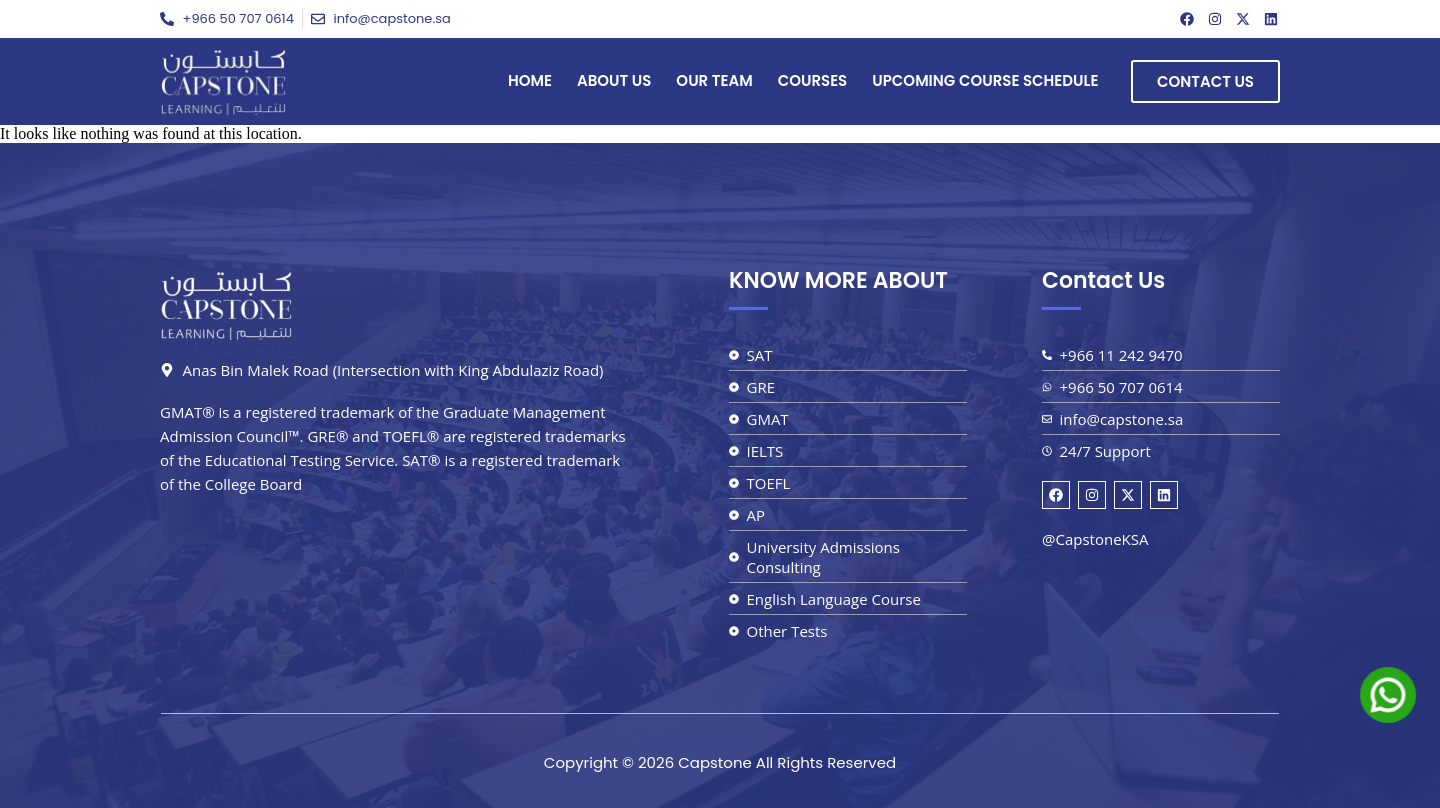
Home (530, 80)
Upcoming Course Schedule (985, 80)
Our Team (714, 80)
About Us (614, 80)
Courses (813, 80)
